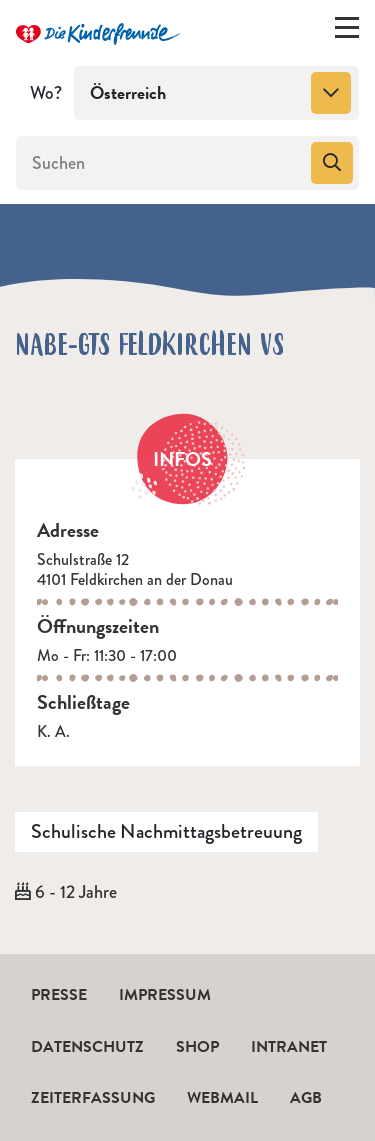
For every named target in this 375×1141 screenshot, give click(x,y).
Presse (59, 995)
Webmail (222, 1098)
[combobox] (216, 93)
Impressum (165, 995)
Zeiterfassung (93, 1098)
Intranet (289, 1047)
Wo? (46, 93)
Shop (197, 1047)
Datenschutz (87, 1047)
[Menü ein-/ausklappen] (347, 32)
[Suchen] (161, 163)
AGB (306, 1098)
